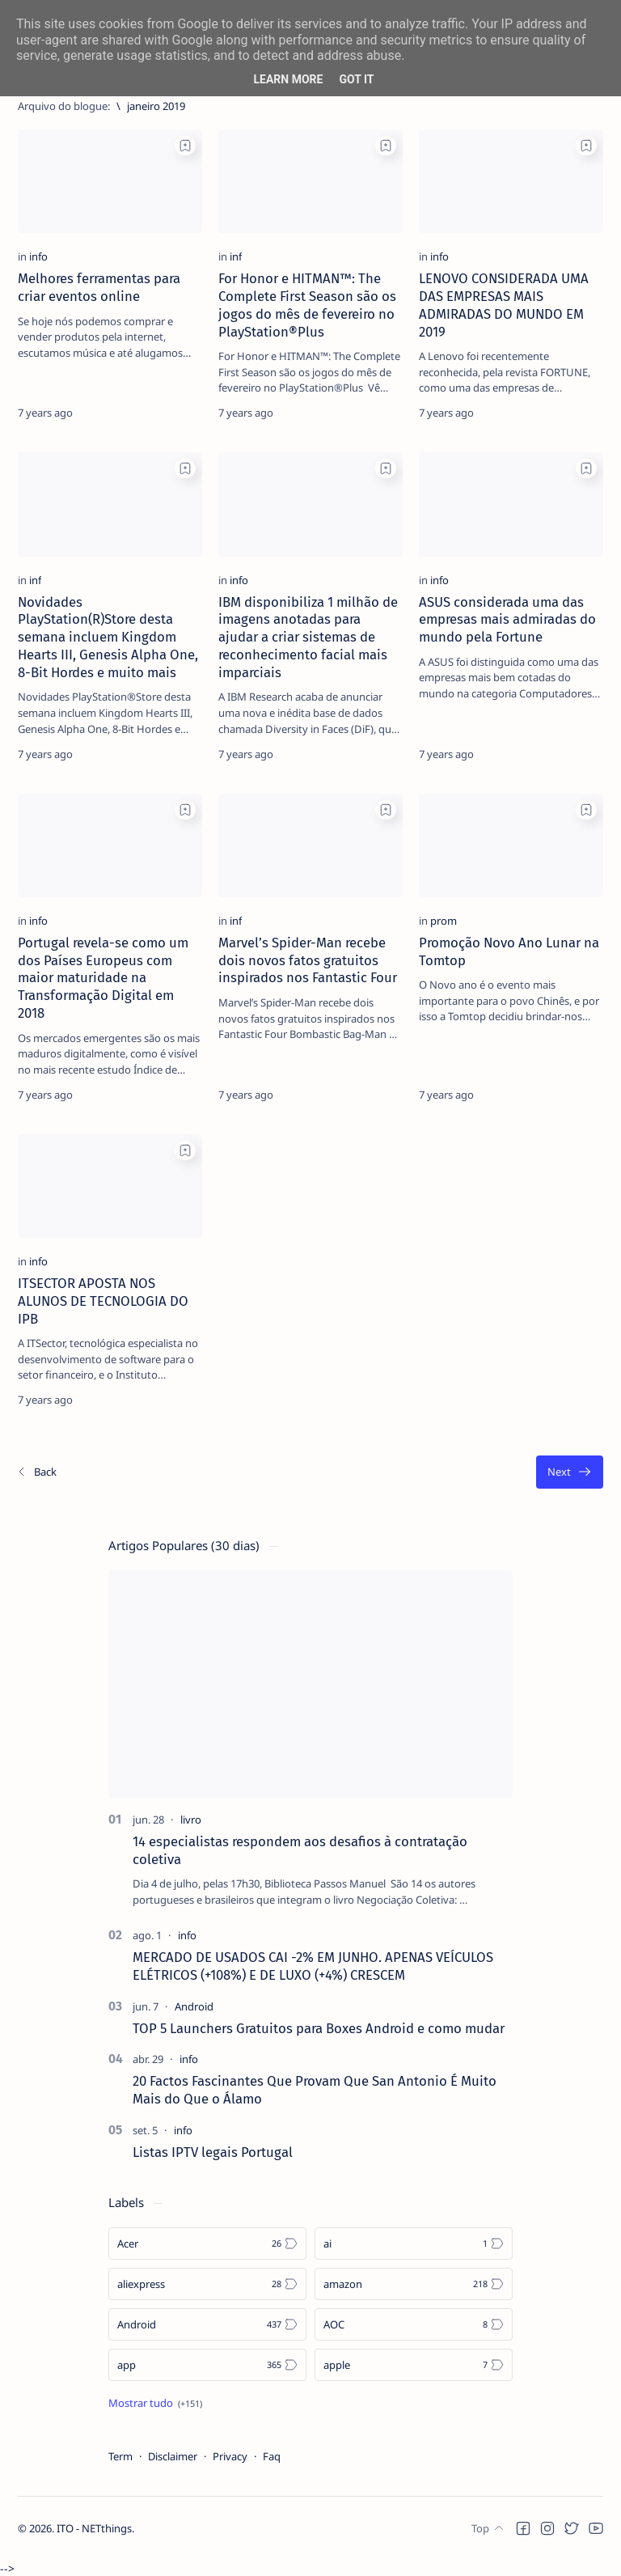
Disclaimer (172, 2456)
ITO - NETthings (94, 2544)
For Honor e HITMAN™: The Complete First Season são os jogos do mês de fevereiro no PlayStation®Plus (307, 304)
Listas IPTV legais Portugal (213, 2152)
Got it (356, 79)
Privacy (230, 2456)
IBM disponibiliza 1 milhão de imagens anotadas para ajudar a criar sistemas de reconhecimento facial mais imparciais (308, 637)
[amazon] (414, 2284)
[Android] (194, 2006)
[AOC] (414, 2324)
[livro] (190, 1819)
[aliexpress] (207, 2284)
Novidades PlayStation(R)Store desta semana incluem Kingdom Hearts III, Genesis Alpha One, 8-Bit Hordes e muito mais (108, 637)
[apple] (414, 2365)
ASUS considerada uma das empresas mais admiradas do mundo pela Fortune (507, 620)
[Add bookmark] (185, 145)
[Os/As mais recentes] (36, 1472)
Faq (272, 2456)
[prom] (443, 920)
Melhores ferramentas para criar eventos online (99, 287)
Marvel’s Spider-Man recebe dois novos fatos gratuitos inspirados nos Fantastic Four (307, 960)
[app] (207, 2365)
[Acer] (207, 2243)
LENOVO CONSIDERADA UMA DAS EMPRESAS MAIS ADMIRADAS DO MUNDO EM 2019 (504, 304)
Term (120, 2456)
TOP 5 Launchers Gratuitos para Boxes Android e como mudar (319, 2028)
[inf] (236, 256)
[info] (38, 256)
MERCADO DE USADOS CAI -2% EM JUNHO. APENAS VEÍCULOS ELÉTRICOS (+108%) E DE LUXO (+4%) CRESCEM (313, 1966)
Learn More (288, 79)
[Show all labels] (155, 2403)
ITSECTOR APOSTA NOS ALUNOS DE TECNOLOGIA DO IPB (103, 1301)
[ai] (414, 2243)
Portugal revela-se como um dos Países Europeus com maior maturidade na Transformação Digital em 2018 (103, 977)
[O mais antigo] (569, 1472)
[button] (523, 2544)
